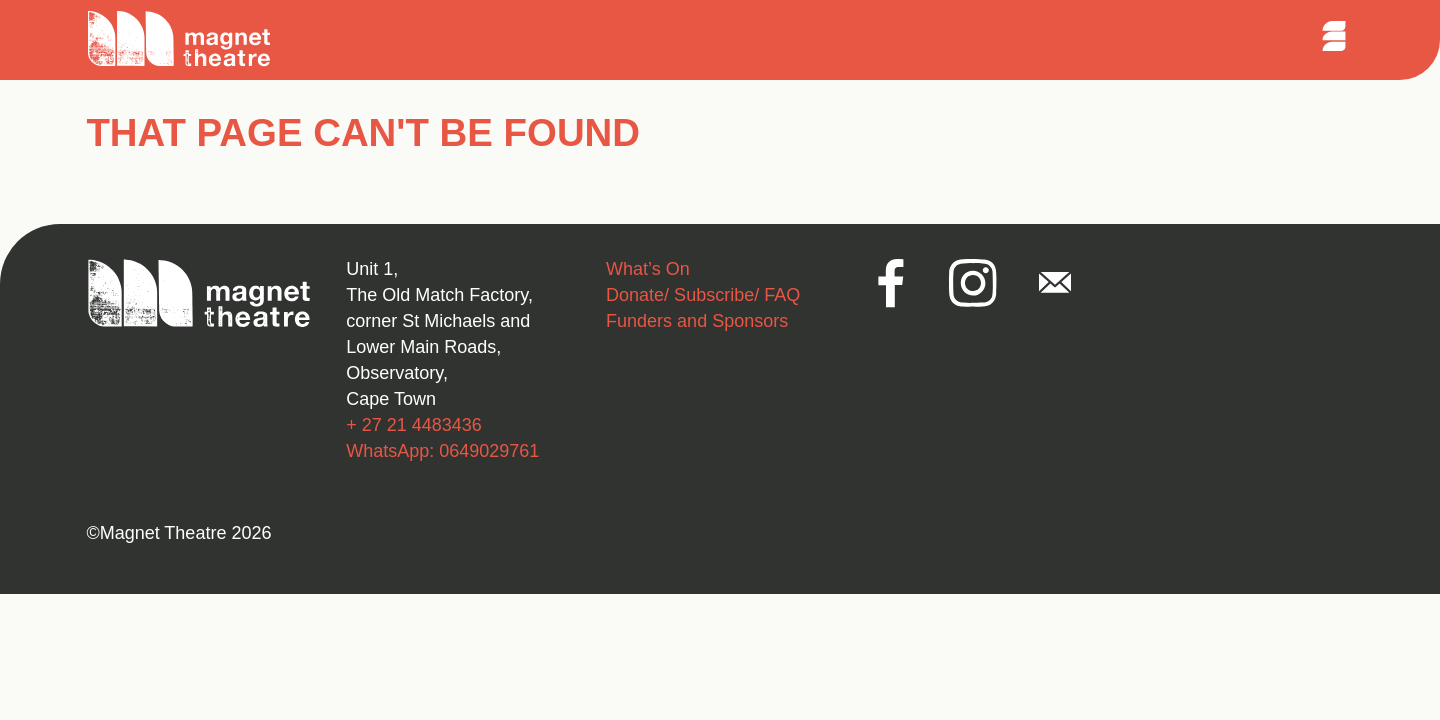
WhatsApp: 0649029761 (442, 451)
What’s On (648, 269)
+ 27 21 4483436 (414, 425)
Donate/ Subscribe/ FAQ (703, 295)
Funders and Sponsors (697, 321)
